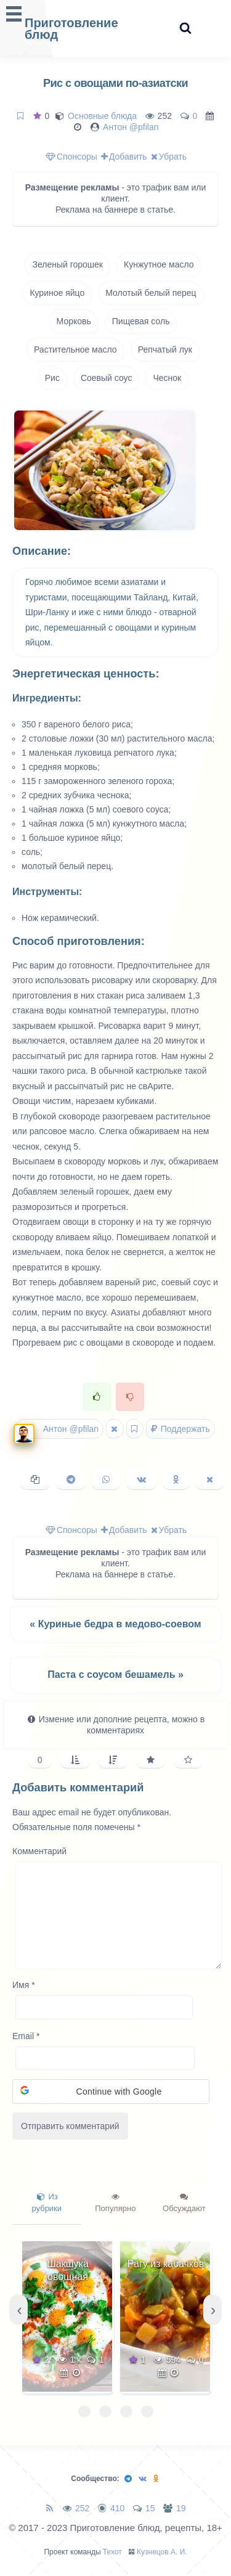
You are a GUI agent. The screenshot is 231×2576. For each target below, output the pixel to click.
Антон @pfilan (130, 127)
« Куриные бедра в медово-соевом (115, 1624)
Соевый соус (106, 378)
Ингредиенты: (46, 698)
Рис (52, 378)
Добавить (124, 157)
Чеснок (167, 378)
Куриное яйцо (57, 293)
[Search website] (185, 28)
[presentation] (18, 2309)
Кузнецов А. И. (162, 2552)
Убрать (169, 157)
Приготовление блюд (71, 28)
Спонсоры (71, 157)
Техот (112, 2552)
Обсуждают (184, 2203)
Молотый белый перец (150, 293)
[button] (110, 2091)
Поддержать (180, 1429)
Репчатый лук (165, 349)
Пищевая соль (141, 321)
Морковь (74, 321)
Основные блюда (102, 116)
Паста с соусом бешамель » (115, 1674)
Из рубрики (46, 2203)
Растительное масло (75, 349)
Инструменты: (47, 891)
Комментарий (39, 1851)
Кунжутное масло (159, 264)
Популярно (115, 2203)
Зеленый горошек (67, 264)
